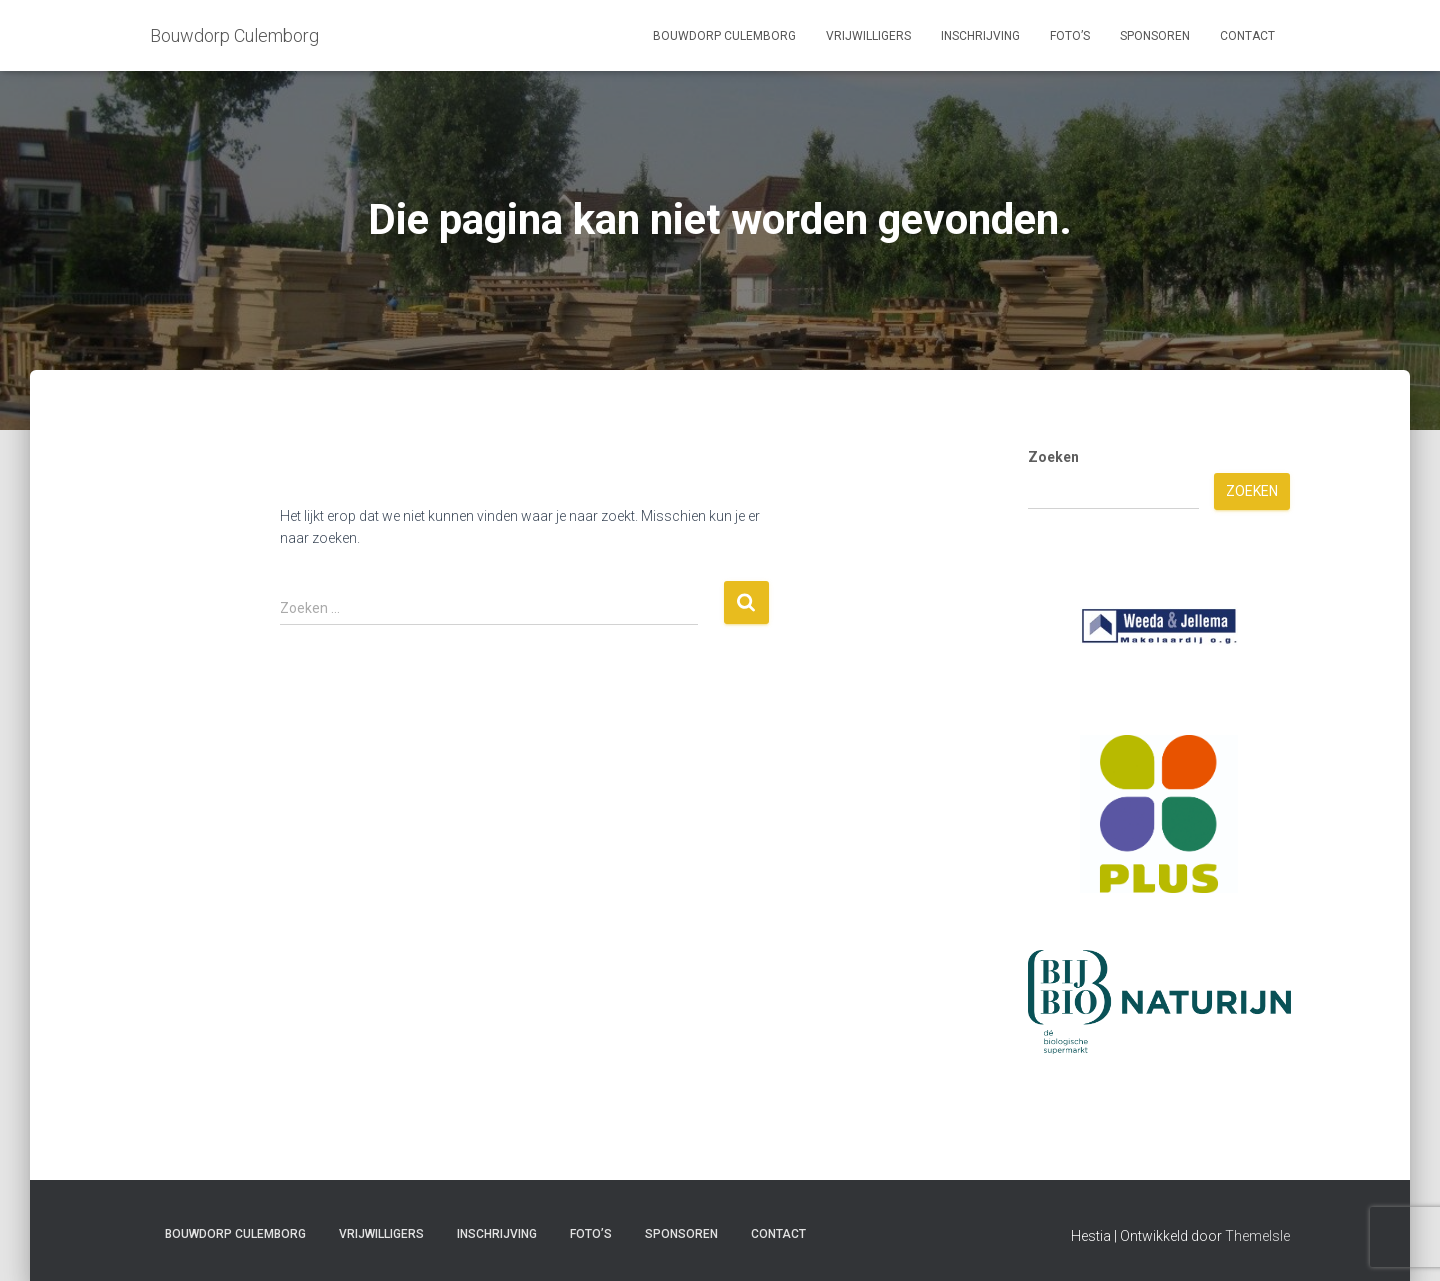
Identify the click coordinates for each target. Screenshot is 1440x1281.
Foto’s (1070, 36)
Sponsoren (1155, 36)
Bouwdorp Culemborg (724, 36)
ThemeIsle (1257, 1236)
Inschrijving (980, 36)
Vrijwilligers (868, 36)
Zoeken (1053, 457)
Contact (1247, 36)
